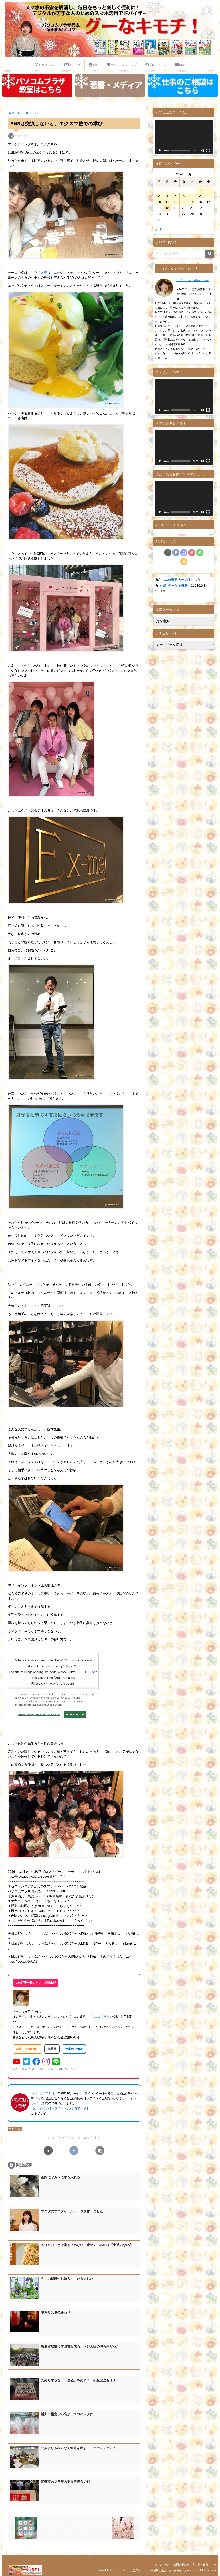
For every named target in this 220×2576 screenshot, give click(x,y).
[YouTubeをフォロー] (191, 552)
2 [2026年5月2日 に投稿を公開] (208, 190)
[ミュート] (202, 150)
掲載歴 (52, 2048)
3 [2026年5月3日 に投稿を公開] (159, 196)
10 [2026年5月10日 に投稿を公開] (159, 202)
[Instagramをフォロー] (183, 552)
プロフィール (162, 2564)
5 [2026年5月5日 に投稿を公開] (175, 196)
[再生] (160, 150)
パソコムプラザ (99, 2016)
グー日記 (15, 2128)
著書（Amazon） (27, 2048)
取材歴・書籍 (200, 2564)
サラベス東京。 (42, 272)
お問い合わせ (181, 2564)
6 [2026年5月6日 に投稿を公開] (184, 196)
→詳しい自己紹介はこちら (192, 280)
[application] (184, 137)
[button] (99, 2150)
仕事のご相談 (74, 2048)
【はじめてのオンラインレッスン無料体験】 (60, 2108)
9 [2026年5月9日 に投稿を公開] (208, 196)
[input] (183, 254)
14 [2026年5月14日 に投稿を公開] (192, 202)
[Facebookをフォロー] (175, 552)
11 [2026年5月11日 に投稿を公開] (167, 202)
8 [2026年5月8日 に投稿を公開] (200, 196)
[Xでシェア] (48, 2150)
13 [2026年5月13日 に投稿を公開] (183, 202)
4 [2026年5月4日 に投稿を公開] (167, 196)
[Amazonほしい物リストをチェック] (183, 561)
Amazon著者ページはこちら (179, 579)
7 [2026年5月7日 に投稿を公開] (192, 196)
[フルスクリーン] (208, 150)
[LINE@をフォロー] (199, 552)
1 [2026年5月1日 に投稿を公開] (200, 190)
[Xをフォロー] (167, 552)
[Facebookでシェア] (73, 2150)
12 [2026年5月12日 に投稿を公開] (175, 202)
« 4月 (159, 230)
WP (214, 2564)
